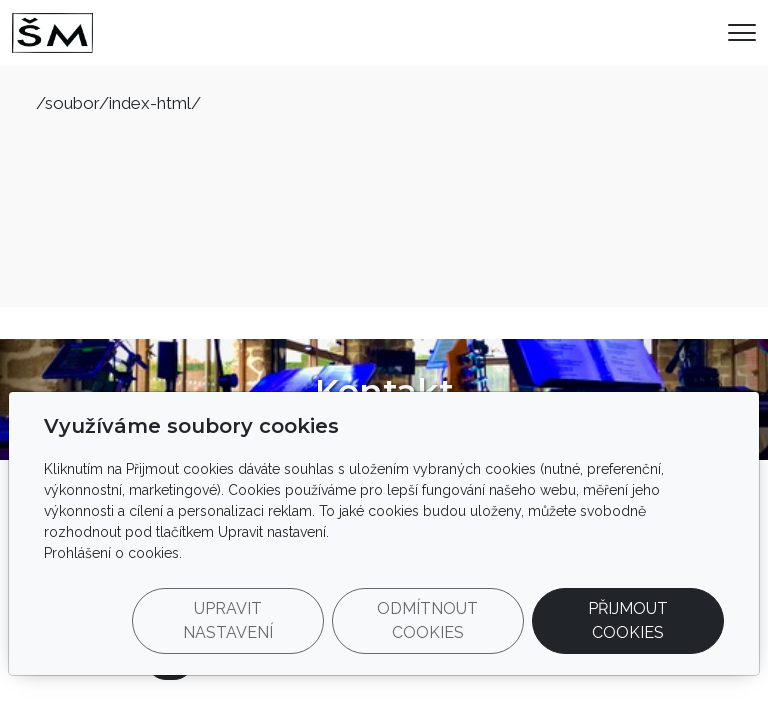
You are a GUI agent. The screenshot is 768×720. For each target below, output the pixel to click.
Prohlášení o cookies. (113, 553)
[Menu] (742, 32)
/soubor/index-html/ (118, 103)
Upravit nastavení (228, 620)
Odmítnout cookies (427, 620)
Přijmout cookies (628, 620)
